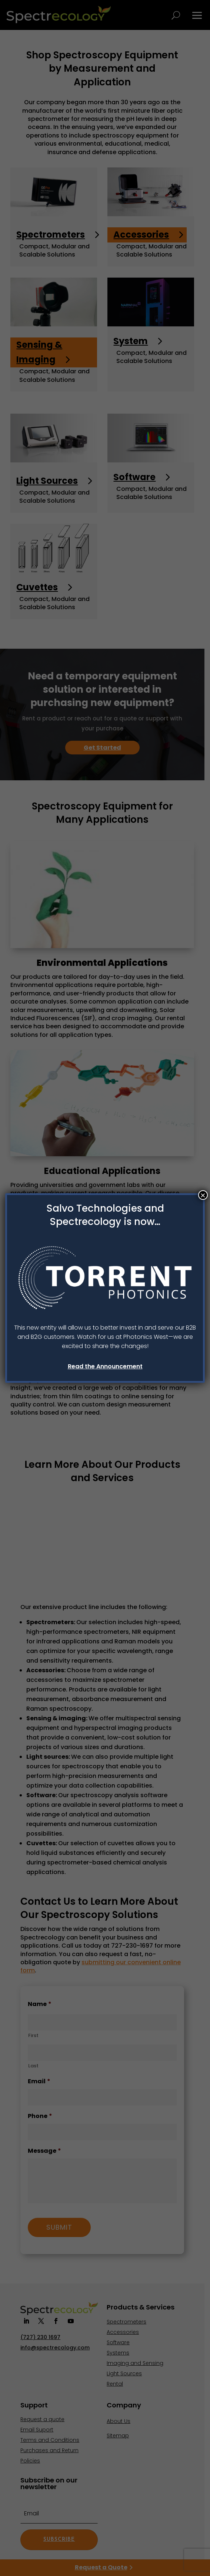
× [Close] (203, 1195)
